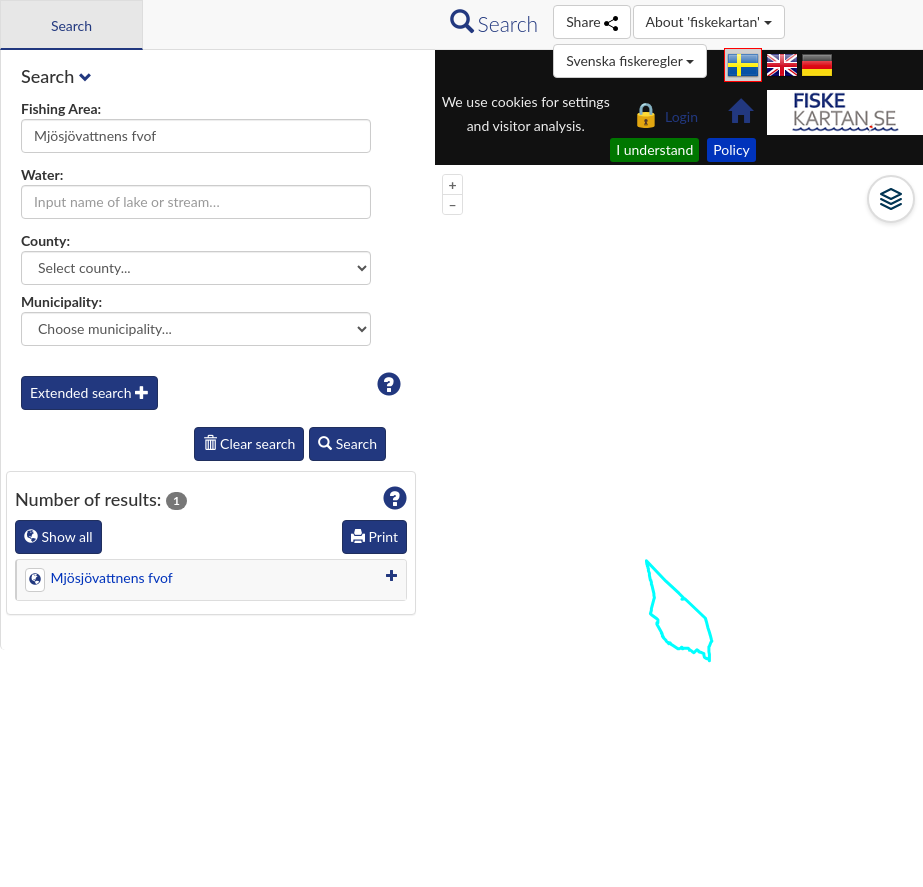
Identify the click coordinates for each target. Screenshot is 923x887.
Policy (731, 149)
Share (591, 21)
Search (347, 443)
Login (664, 112)
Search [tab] (71, 25)
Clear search (249, 443)
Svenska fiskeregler (630, 60)
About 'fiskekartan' (709, 21)
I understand (654, 149)
